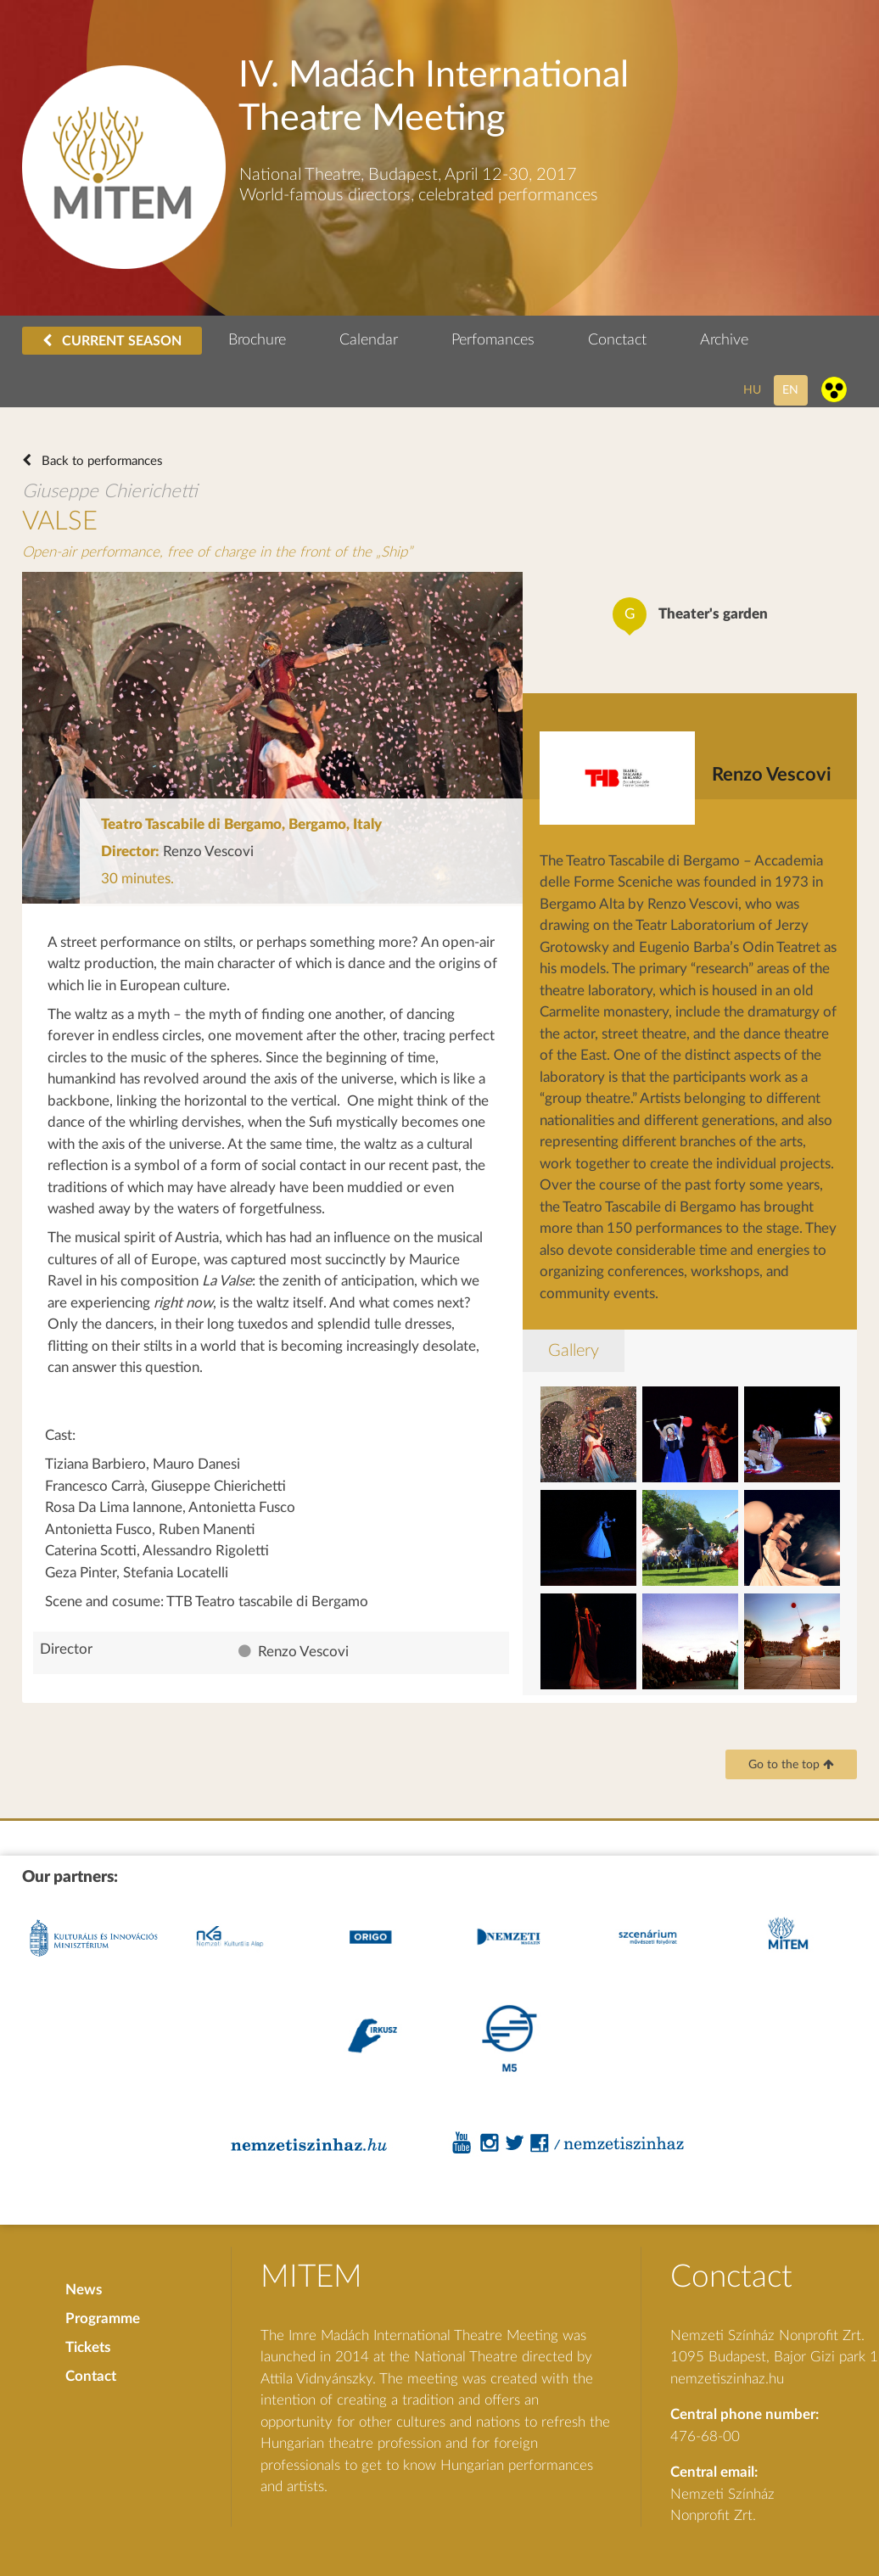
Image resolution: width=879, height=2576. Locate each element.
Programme (102, 2318)
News (83, 2289)
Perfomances (493, 340)
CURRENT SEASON (112, 340)
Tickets (87, 2347)
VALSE (60, 521)
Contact (90, 2376)
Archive (724, 340)
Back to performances (100, 461)
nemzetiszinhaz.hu (727, 2379)
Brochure (257, 340)
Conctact (617, 340)
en (790, 390)
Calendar (368, 340)
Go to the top (791, 1765)
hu (752, 390)
